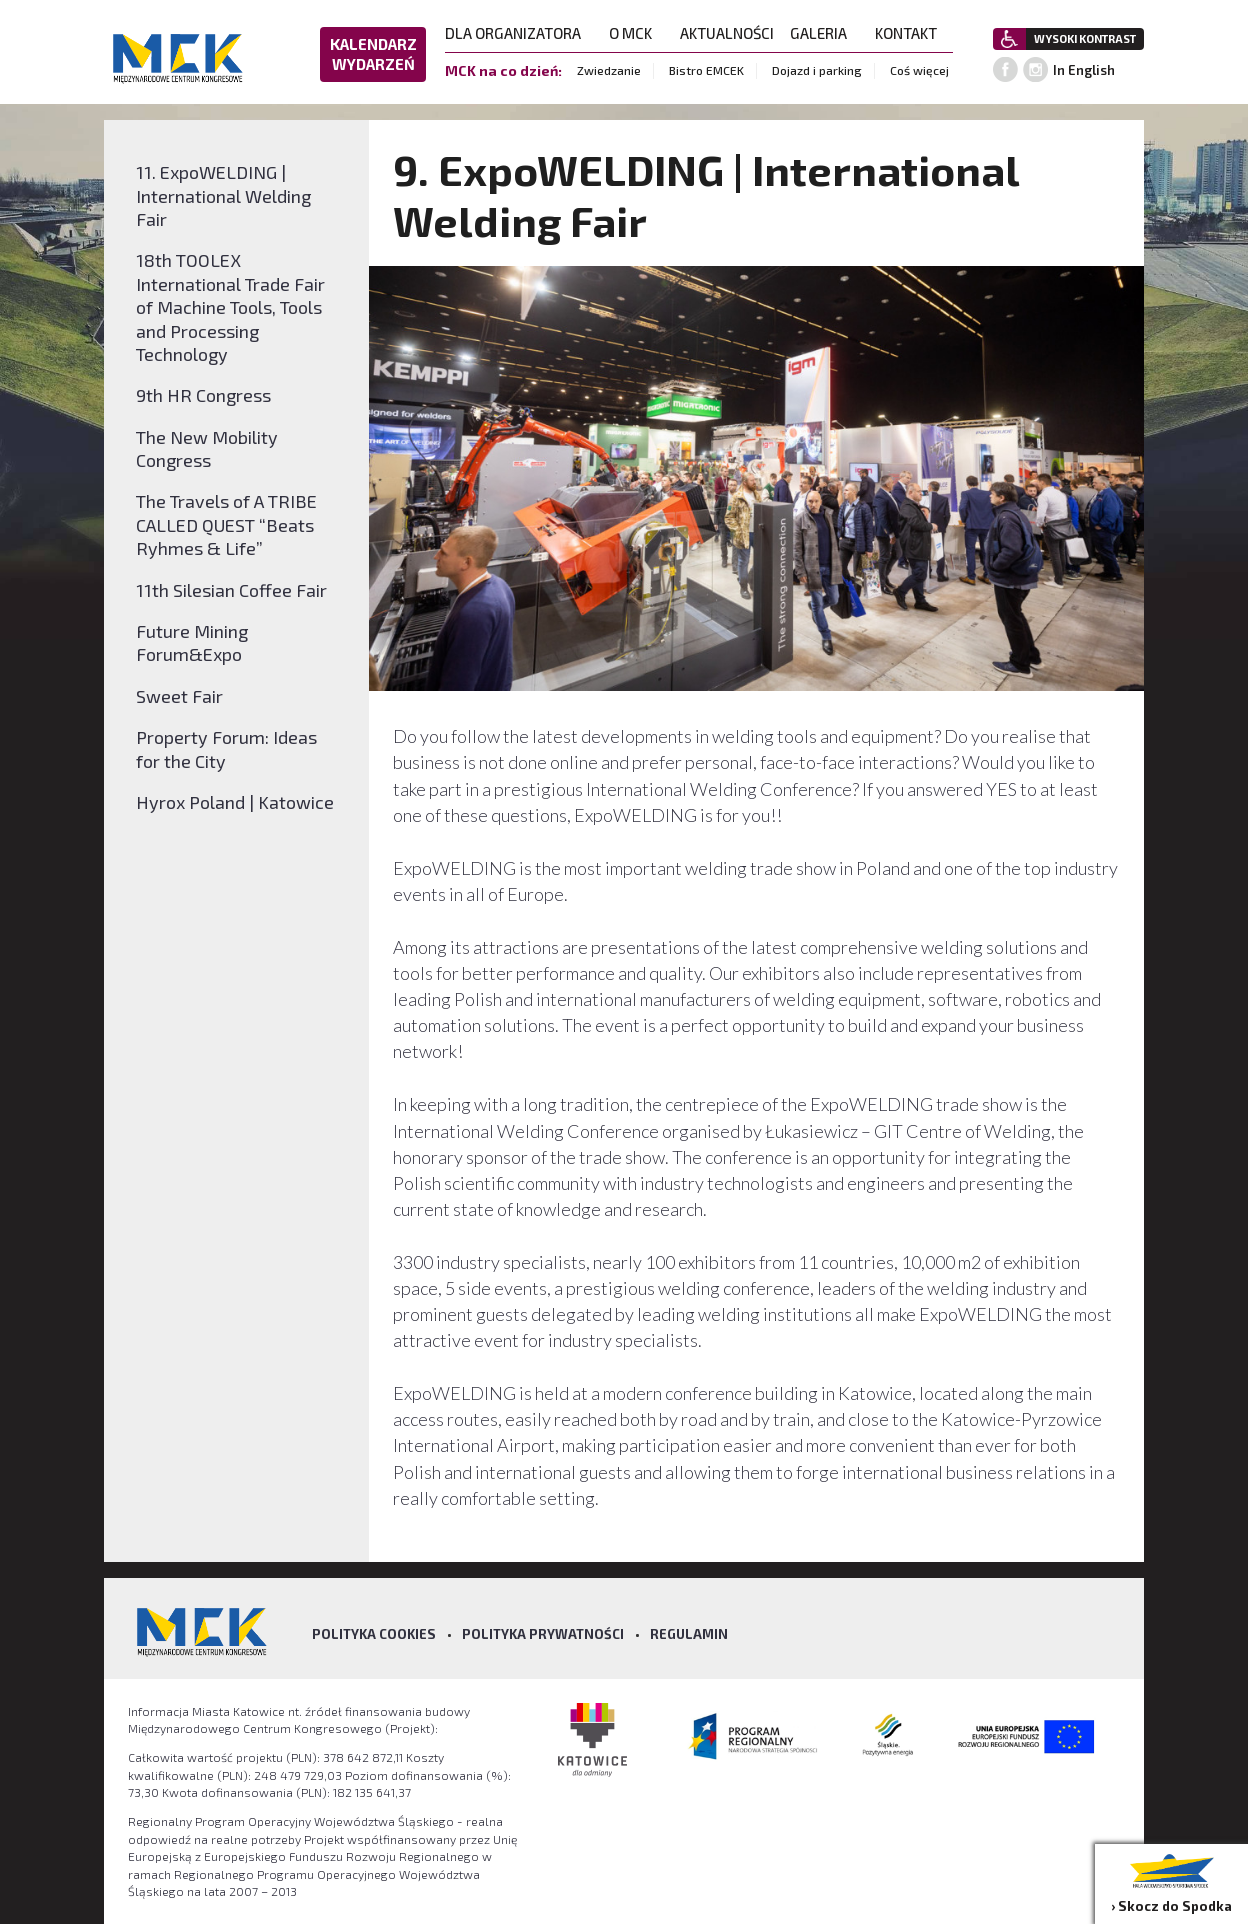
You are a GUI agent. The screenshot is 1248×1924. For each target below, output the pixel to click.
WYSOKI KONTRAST (1085, 38)
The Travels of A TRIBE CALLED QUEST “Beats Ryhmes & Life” (226, 524)
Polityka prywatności (543, 1634)
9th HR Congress (203, 395)
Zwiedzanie (609, 70)
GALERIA (824, 33)
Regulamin (689, 1634)
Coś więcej (919, 70)
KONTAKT (912, 33)
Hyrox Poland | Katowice (235, 802)
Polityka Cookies (374, 1634)
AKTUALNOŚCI (727, 33)
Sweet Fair (179, 696)
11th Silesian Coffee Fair (231, 590)
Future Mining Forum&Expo (192, 642)
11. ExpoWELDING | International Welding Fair (223, 195)
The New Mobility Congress (207, 448)
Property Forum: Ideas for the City (226, 748)
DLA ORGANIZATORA (519, 33)
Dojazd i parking (817, 70)
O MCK (636, 33)
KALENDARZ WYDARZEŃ (373, 54)
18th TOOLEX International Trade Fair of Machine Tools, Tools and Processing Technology (230, 307)
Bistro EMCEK (706, 70)
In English (1084, 70)
